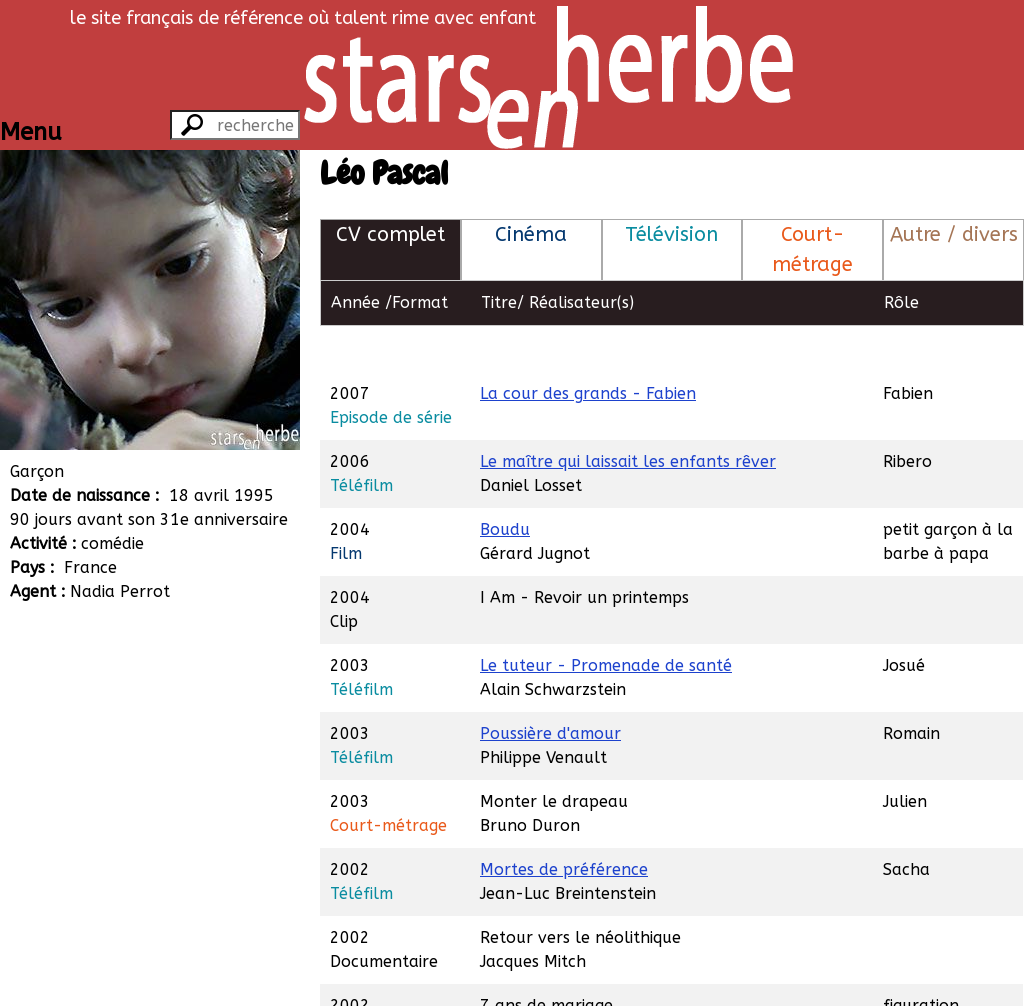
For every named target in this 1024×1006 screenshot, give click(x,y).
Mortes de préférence (564, 823)
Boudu (505, 483)
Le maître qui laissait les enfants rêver (628, 415)
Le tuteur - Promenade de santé (606, 619)
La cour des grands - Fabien (588, 347)
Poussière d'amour (550, 687)
